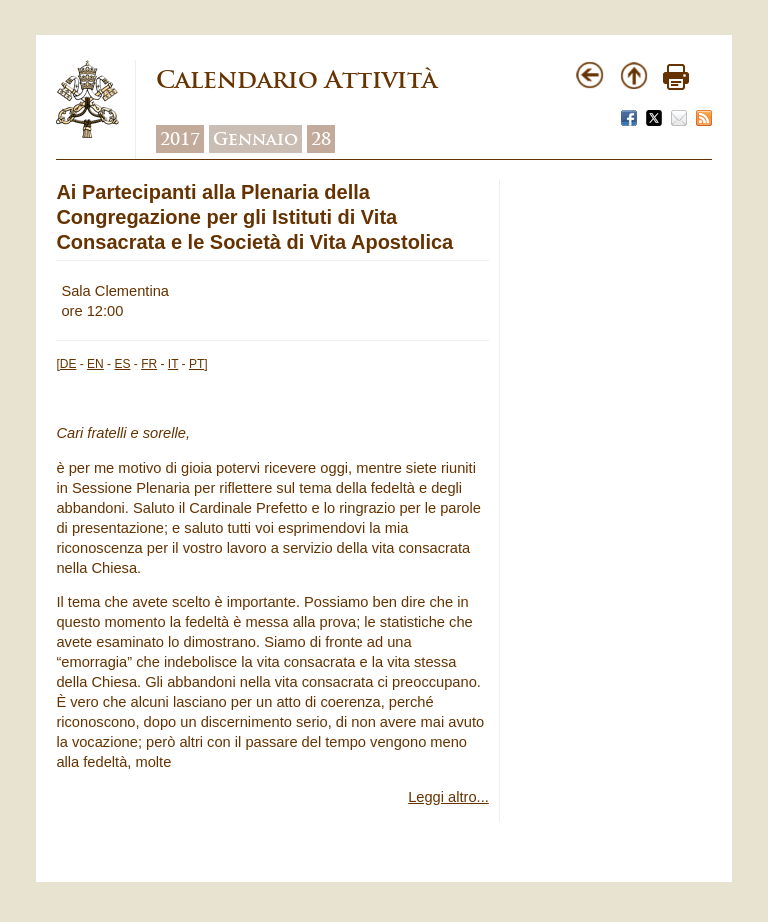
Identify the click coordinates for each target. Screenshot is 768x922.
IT (173, 364)
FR (149, 364)
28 (321, 139)
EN (95, 364)
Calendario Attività (296, 79)
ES (122, 364)
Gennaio (255, 139)
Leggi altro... (448, 797)
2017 (180, 139)
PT (196, 364)
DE (68, 364)
